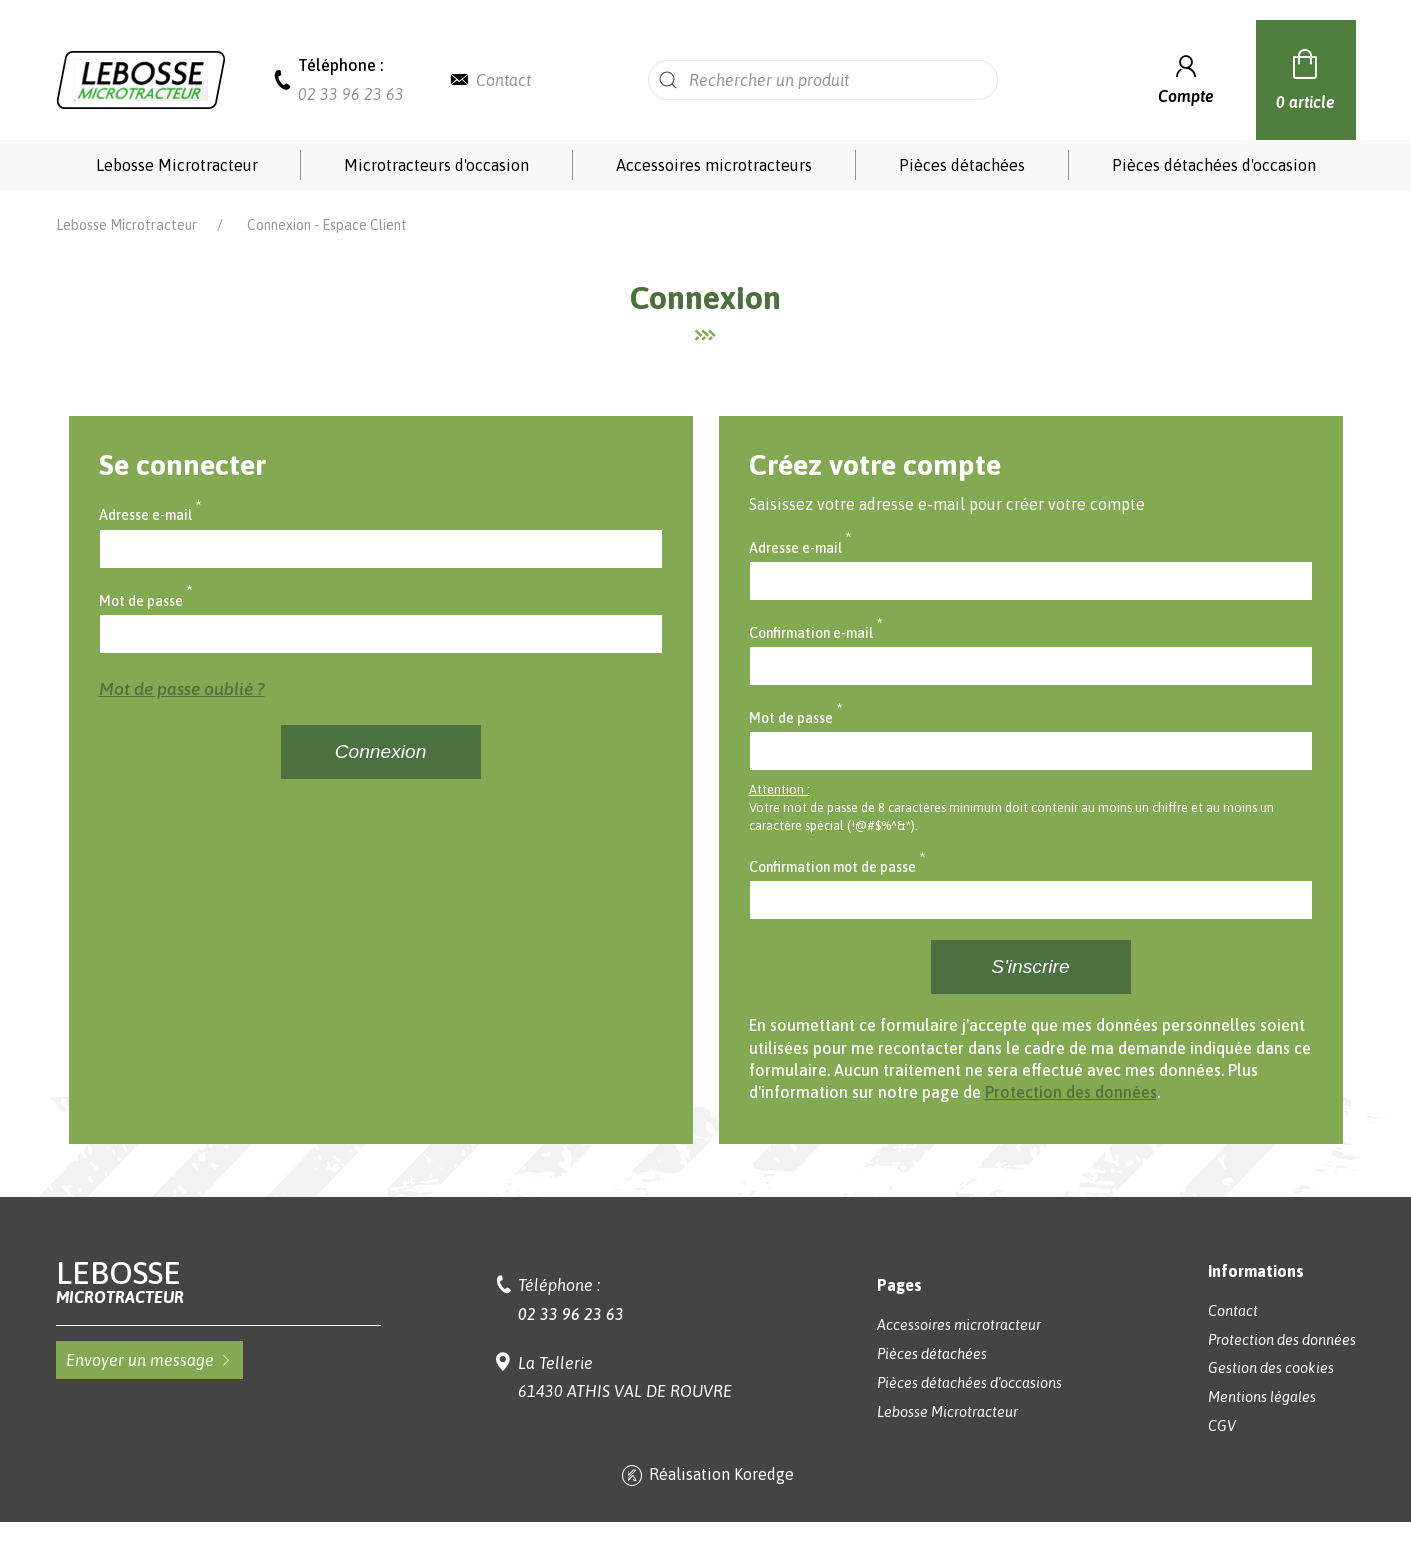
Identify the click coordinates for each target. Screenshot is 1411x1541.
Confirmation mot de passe (837, 865)
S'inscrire (1030, 966)
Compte (1186, 77)
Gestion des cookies (1271, 1368)
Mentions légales (1262, 1397)
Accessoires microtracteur (959, 1325)
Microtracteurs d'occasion (436, 165)
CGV (1222, 1426)
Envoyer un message (149, 1360)
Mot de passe (146, 599)
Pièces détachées (962, 165)
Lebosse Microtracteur (177, 165)
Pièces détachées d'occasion (1214, 165)
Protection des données (1071, 1092)
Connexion (381, 751)
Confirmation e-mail (816, 631)
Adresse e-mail (150, 513)
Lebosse (218, 1281)
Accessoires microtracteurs (714, 165)
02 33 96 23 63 (351, 94)
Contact (503, 80)
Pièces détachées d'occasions (969, 1383)
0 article (1305, 77)
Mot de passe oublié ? (182, 689)
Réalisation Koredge (705, 1476)
